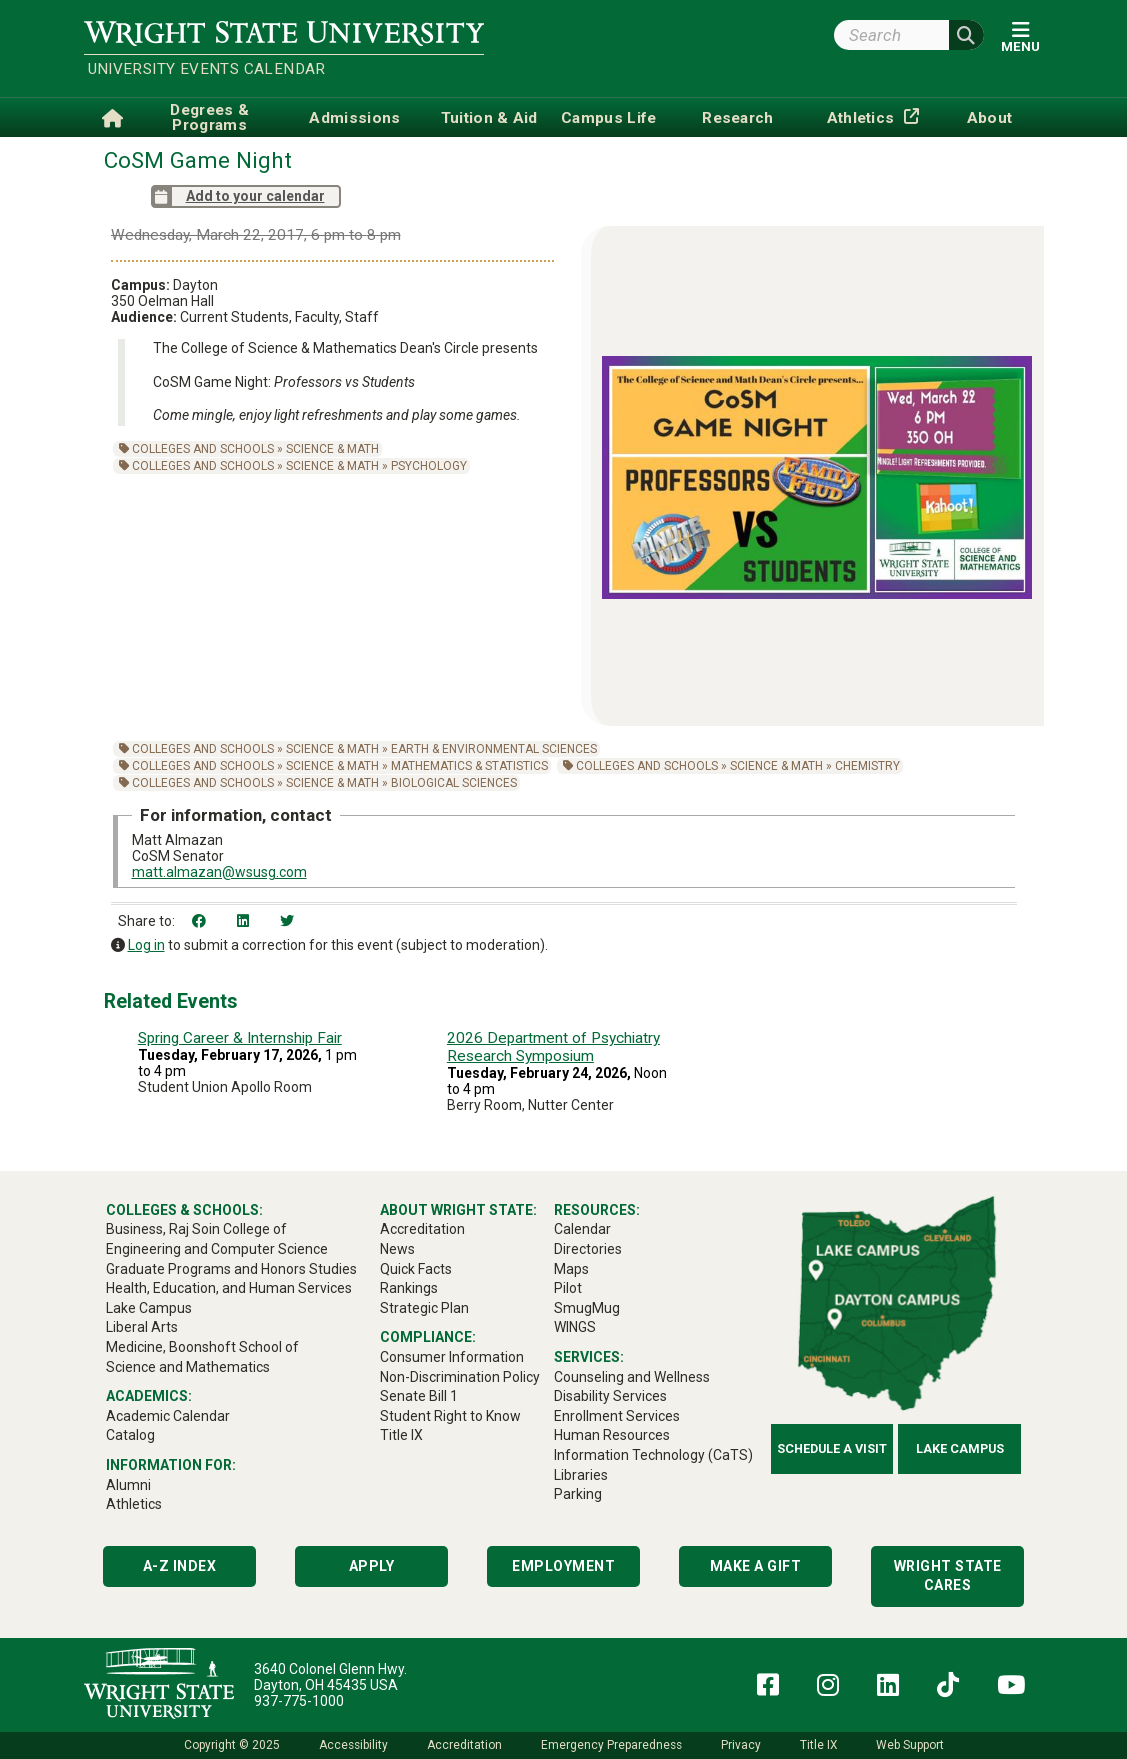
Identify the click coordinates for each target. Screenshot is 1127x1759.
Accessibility (353, 1745)
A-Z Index (180, 1566)
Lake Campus (960, 1448)
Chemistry (867, 766)
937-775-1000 (299, 1701)
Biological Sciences (454, 783)
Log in (146, 945)
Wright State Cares (948, 1576)
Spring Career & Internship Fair (240, 1038)
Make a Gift (756, 1566)
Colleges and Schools (203, 449)
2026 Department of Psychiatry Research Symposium (553, 1047)
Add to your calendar (238, 196)
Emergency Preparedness (611, 1745)
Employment (563, 1566)
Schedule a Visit (832, 1448)
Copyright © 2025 (232, 1745)
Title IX (818, 1745)
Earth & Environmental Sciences (494, 749)
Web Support (910, 1745)
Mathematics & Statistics (469, 766)
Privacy (741, 1745)
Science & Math (332, 449)
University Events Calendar (207, 69)
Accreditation (464, 1745)
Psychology (429, 466)
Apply (372, 1566)
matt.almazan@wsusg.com (219, 872)
